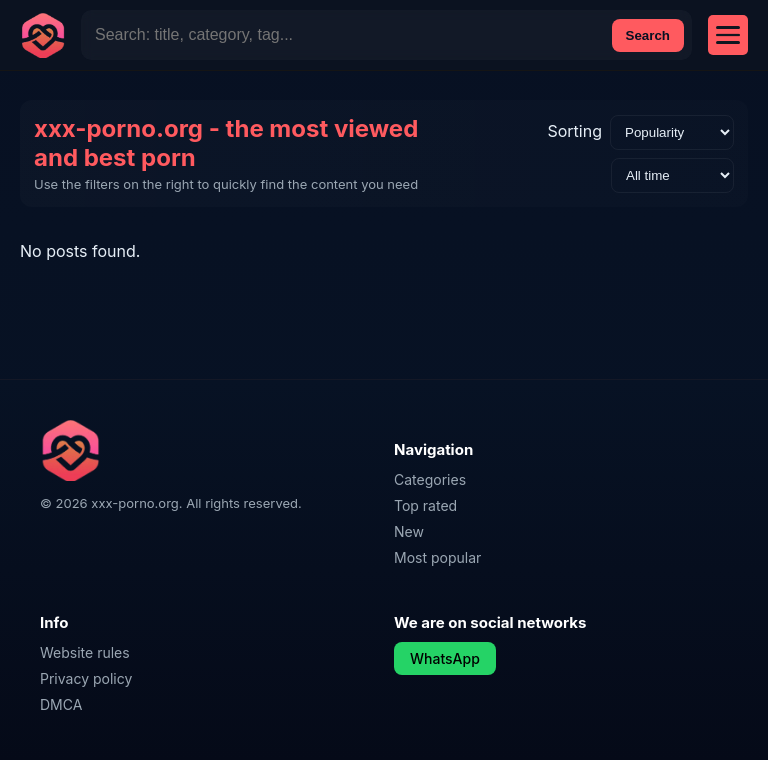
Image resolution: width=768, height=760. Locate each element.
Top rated (425, 505)
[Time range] (672, 175)
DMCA (61, 704)
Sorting (574, 131)
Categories (430, 479)
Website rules (85, 652)
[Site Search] (345, 35)
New (409, 531)
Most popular (437, 557)
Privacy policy (86, 678)
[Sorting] (672, 132)
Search (648, 35)
